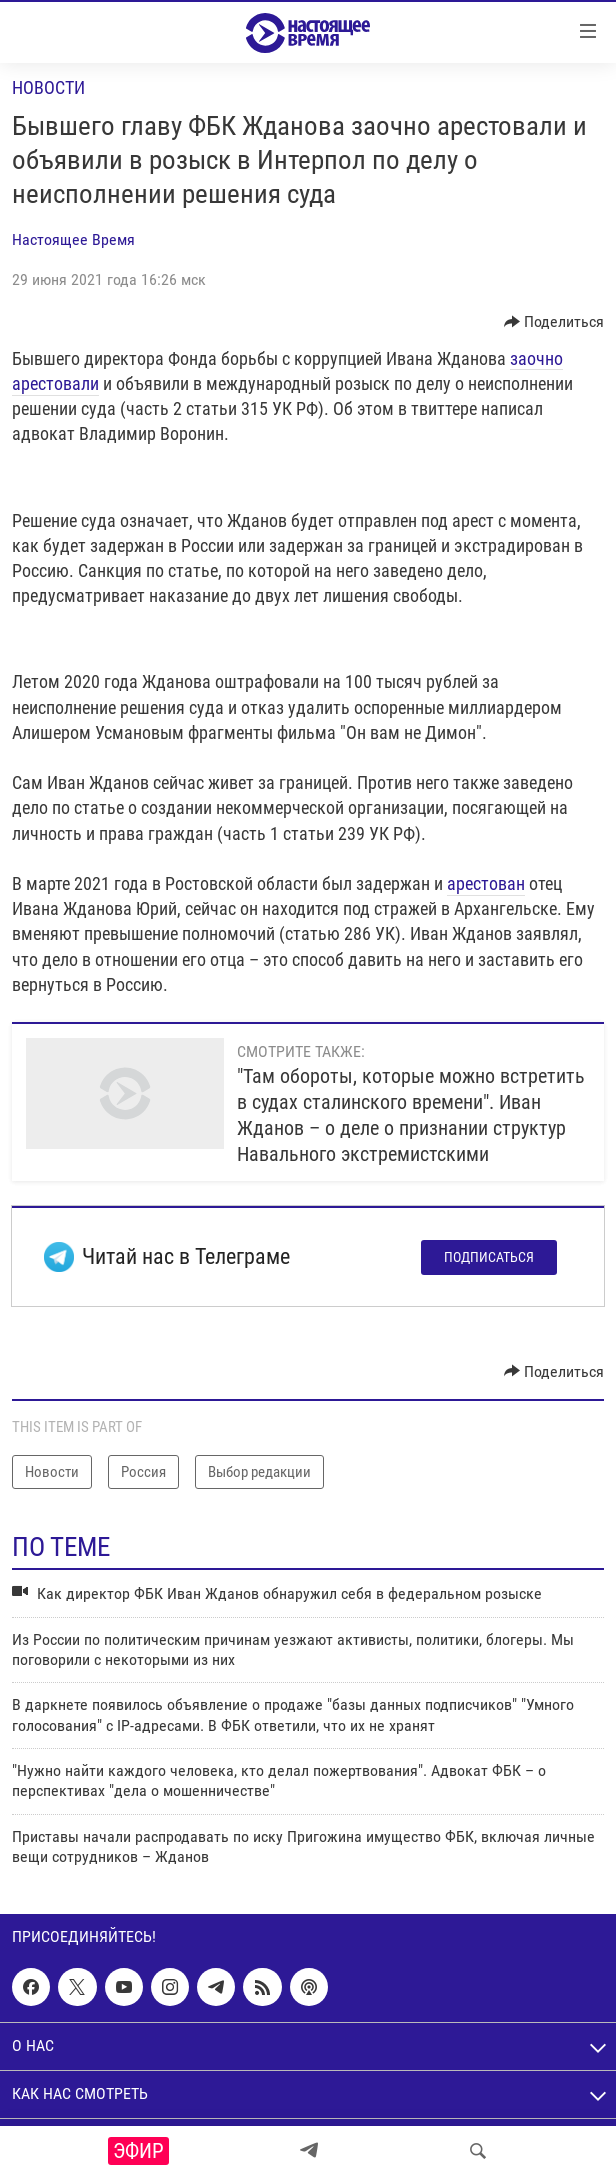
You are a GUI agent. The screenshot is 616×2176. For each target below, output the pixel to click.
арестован (486, 883)
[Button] (554, 322)
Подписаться (489, 1257)
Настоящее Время (73, 239)
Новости (48, 87)
